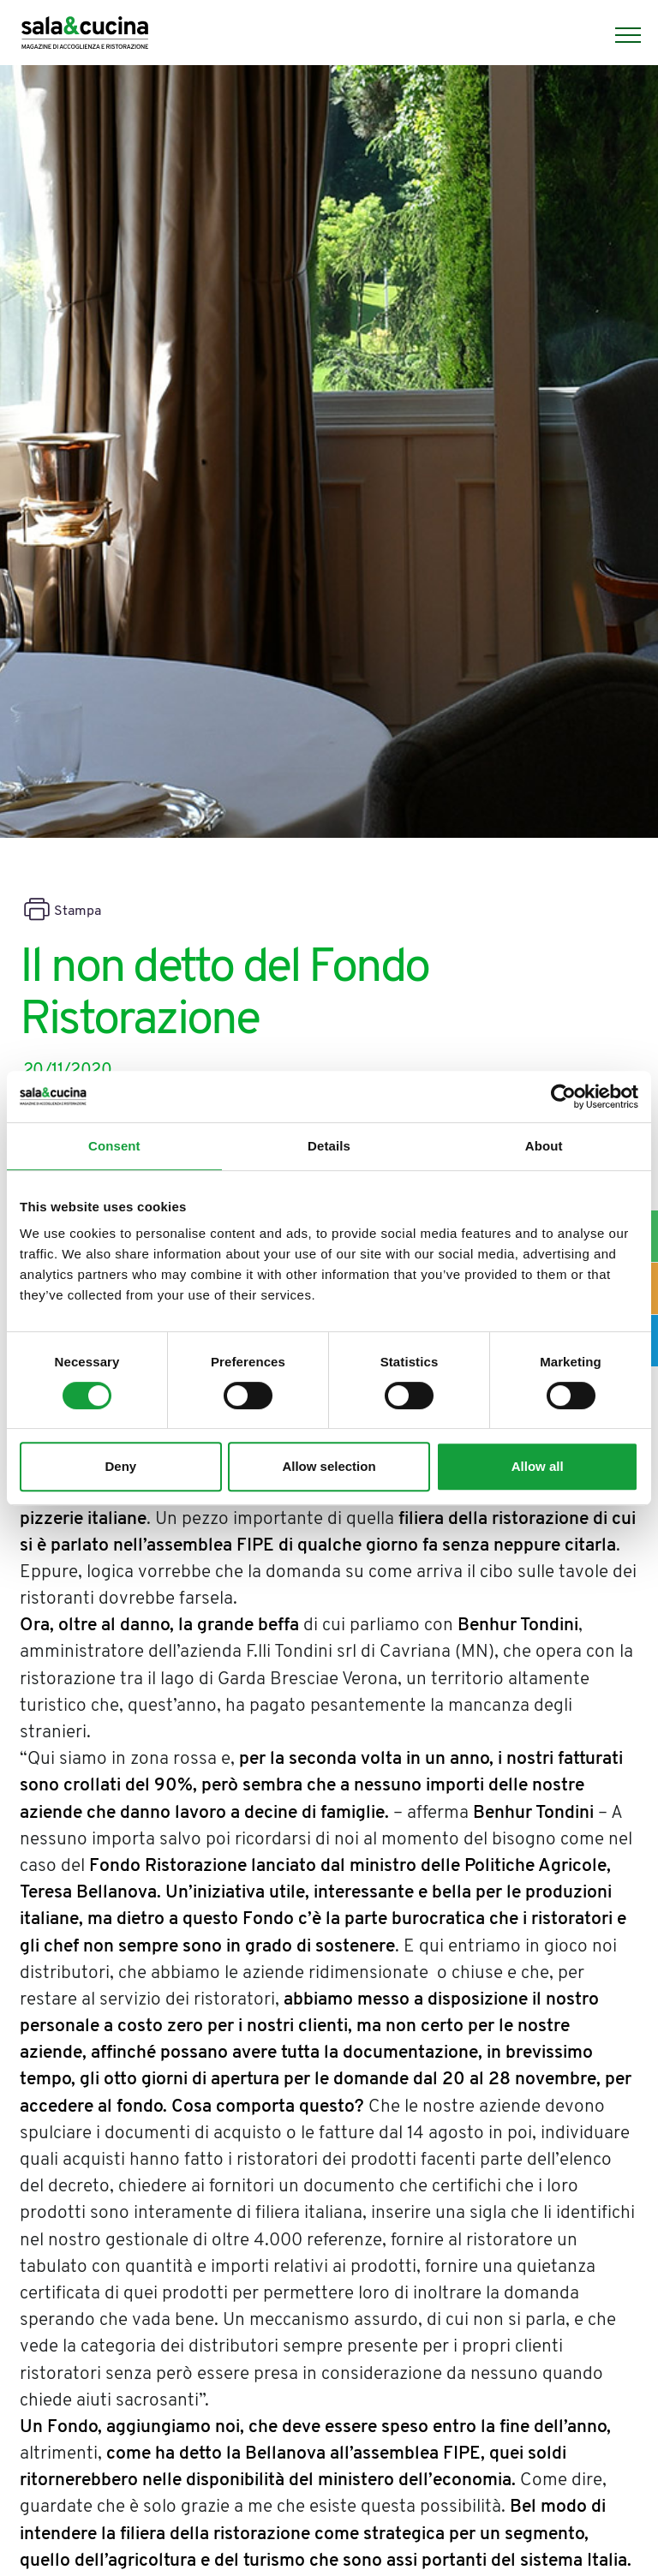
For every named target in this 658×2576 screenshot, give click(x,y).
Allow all (537, 1466)
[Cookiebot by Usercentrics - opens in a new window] (563, 1096)
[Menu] (619, 35)
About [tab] (544, 1146)
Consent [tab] (114, 1146)
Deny (120, 1466)
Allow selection (328, 1466)
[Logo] (85, 35)
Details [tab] (329, 1146)
